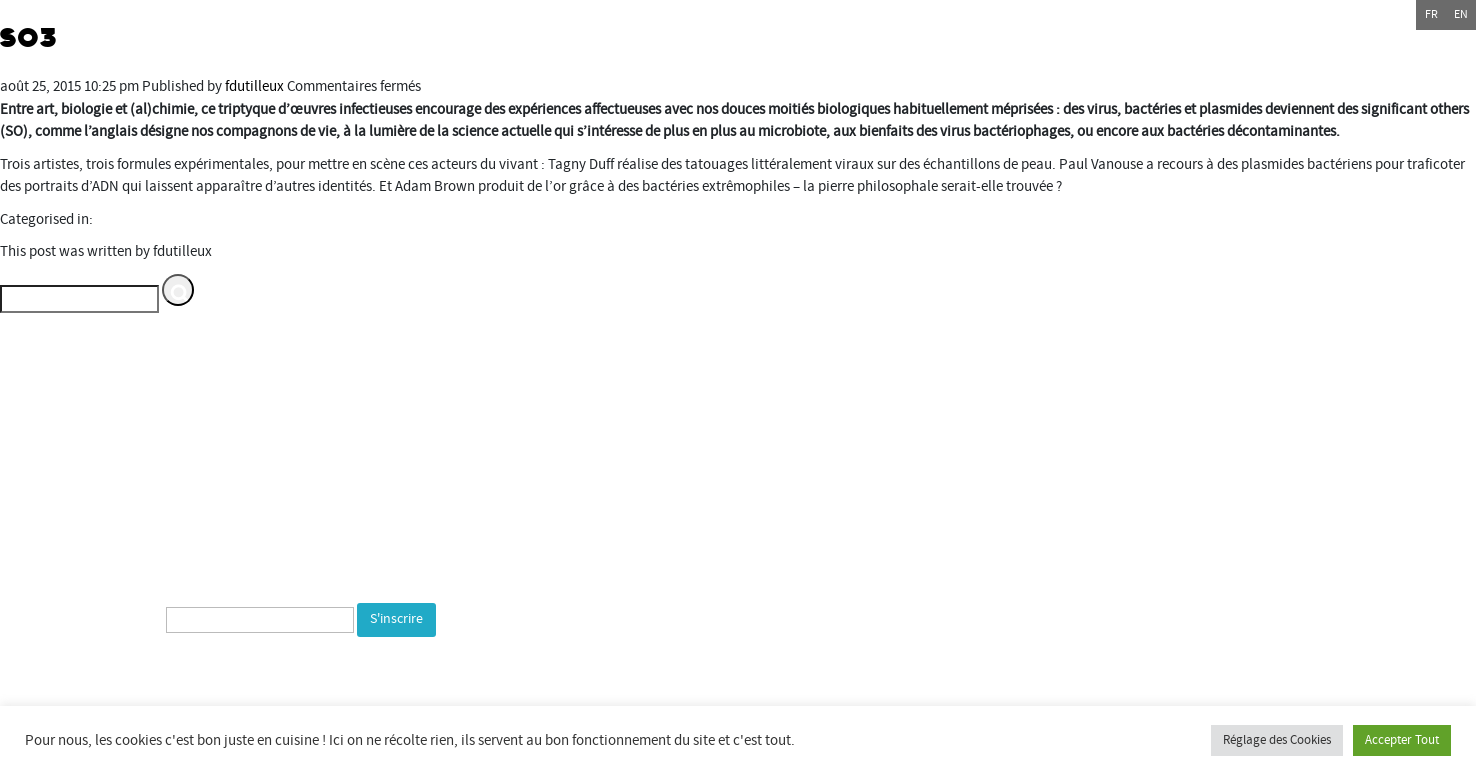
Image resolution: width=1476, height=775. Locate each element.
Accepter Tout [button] (1402, 740)
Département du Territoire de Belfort (1122, 426)
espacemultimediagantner (1167, 561)
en (1461, 14)
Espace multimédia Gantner (1166, 538)
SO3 (29, 38)
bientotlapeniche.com (1138, 606)
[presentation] (235, 681)
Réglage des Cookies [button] (1277, 740)
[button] (178, 290)
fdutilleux (254, 86)
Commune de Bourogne (1083, 493)
